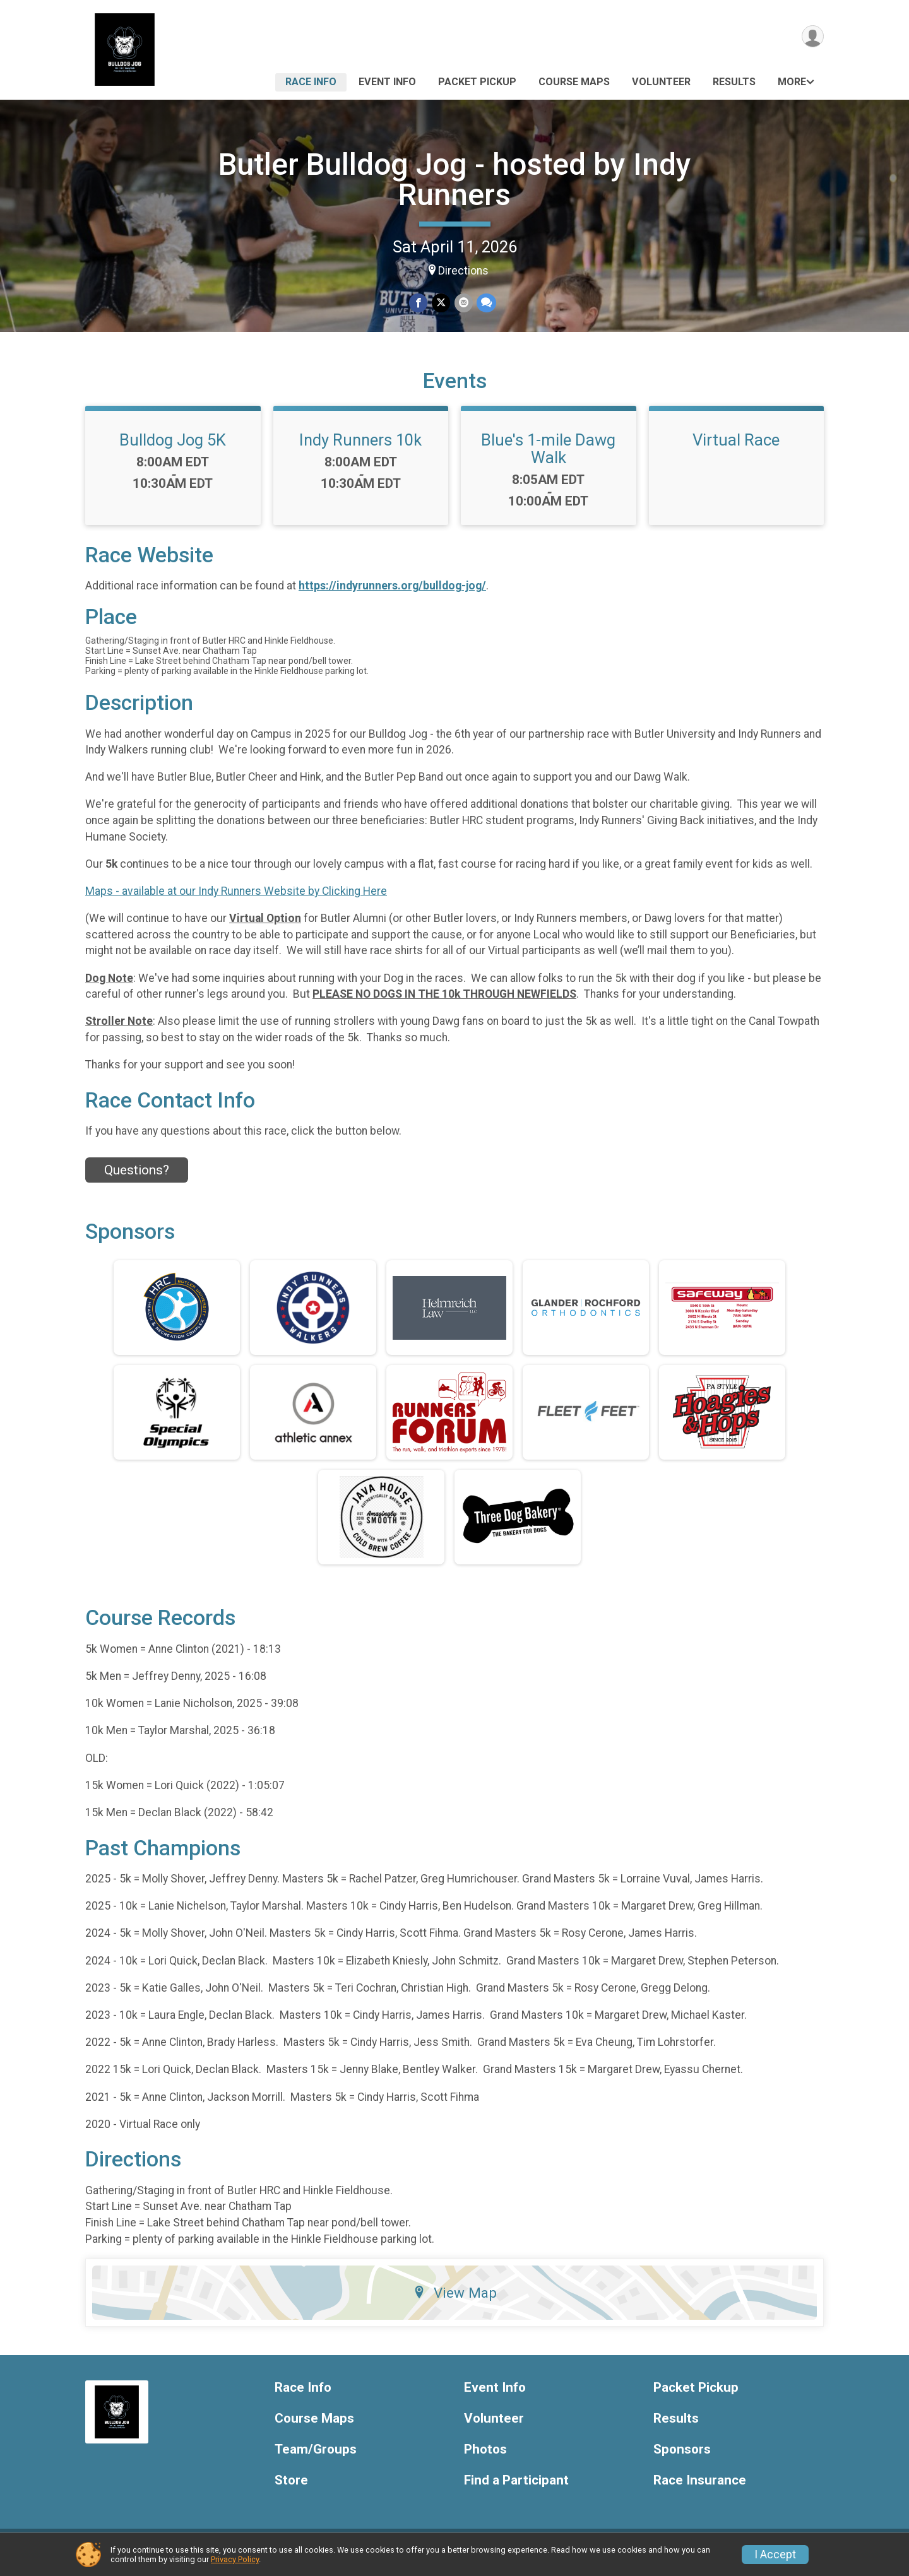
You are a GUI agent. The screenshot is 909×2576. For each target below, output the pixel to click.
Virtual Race (736, 447)
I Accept (775, 2554)
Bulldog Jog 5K (172, 447)
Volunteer (661, 82)
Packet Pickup (477, 82)
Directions (463, 270)
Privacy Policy (235, 2559)
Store (291, 2488)
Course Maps (574, 82)
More (792, 82)
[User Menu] (812, 37)
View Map (455, 2300)
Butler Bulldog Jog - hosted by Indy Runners (454, 179)
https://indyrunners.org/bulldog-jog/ (392, 594)
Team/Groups (316, 2457)
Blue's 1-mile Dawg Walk (548, 456)
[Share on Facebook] (419, 303)
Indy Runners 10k (360, 447)
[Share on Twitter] (441, 303)
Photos (485, 2457)
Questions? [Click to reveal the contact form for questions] (136, 1177)
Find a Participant (516, 2488)
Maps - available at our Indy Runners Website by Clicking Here (236, 898)
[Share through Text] (486, 303)
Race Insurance (699, 2488)
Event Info (387, 82)
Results (734, 82)
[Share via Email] (463, 303)
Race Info (310, 82)
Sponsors (682, 2457)
